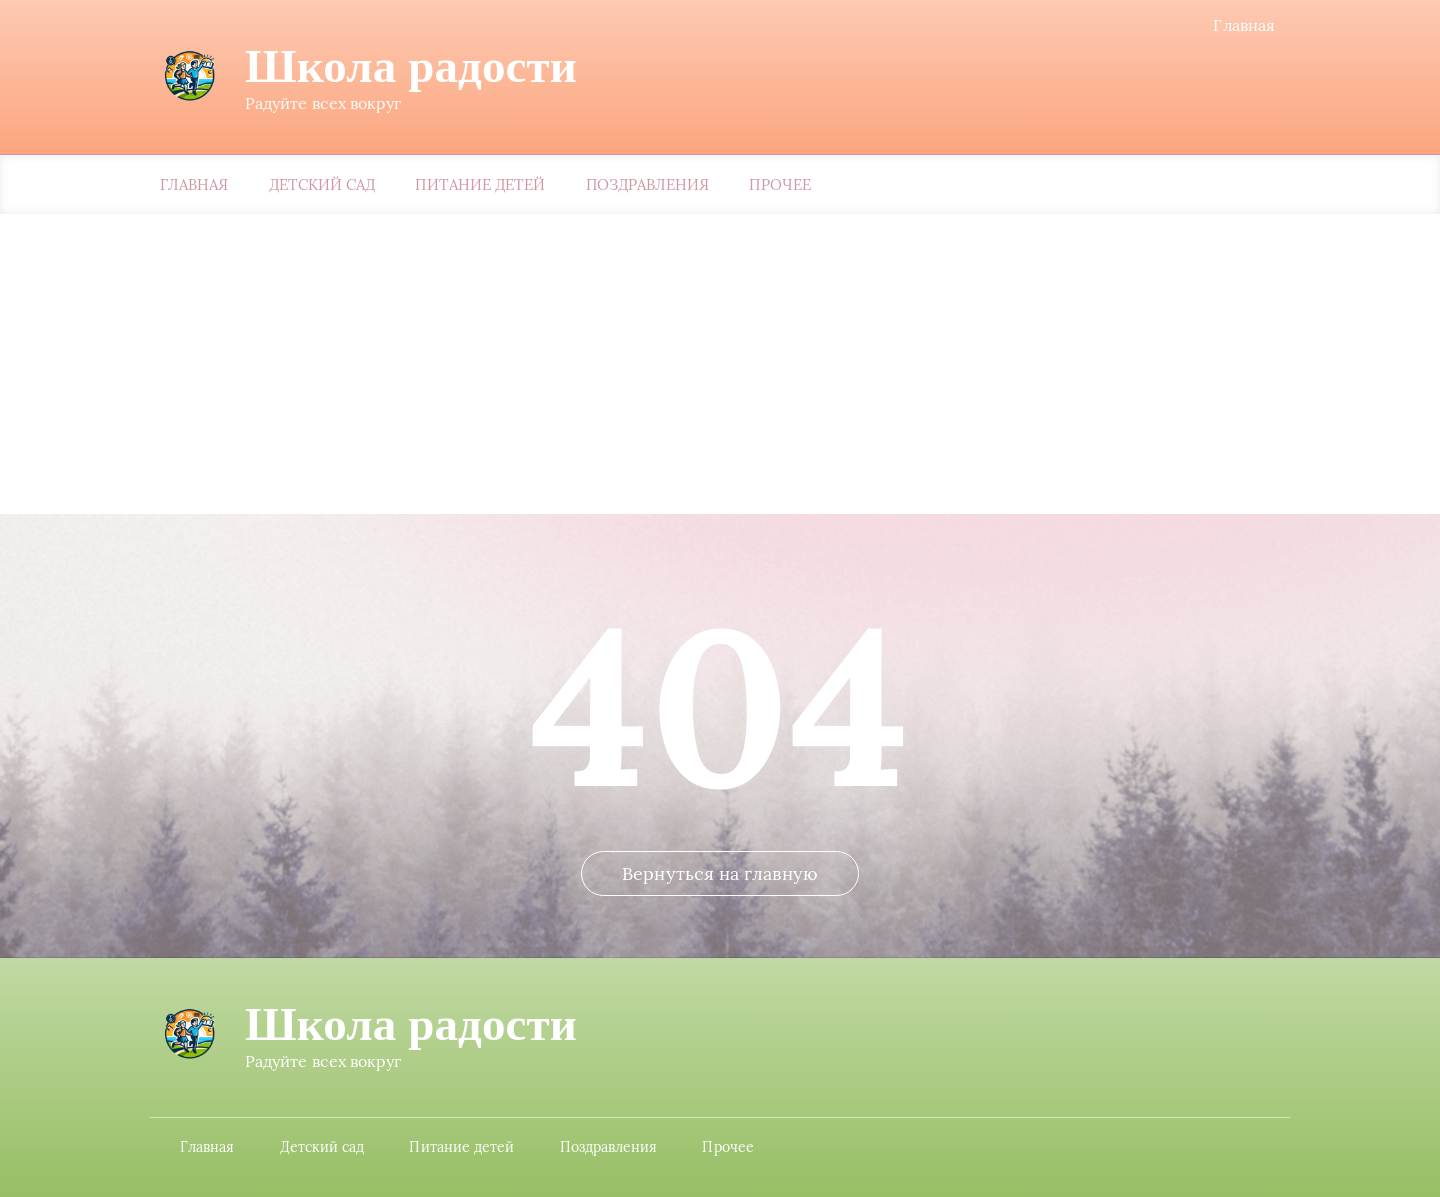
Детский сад (322, 184)
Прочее (779, 184)
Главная (1244, 25)
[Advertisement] (720, 364)
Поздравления (648, 184)
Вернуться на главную (720, 873)
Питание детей (480, 184)
